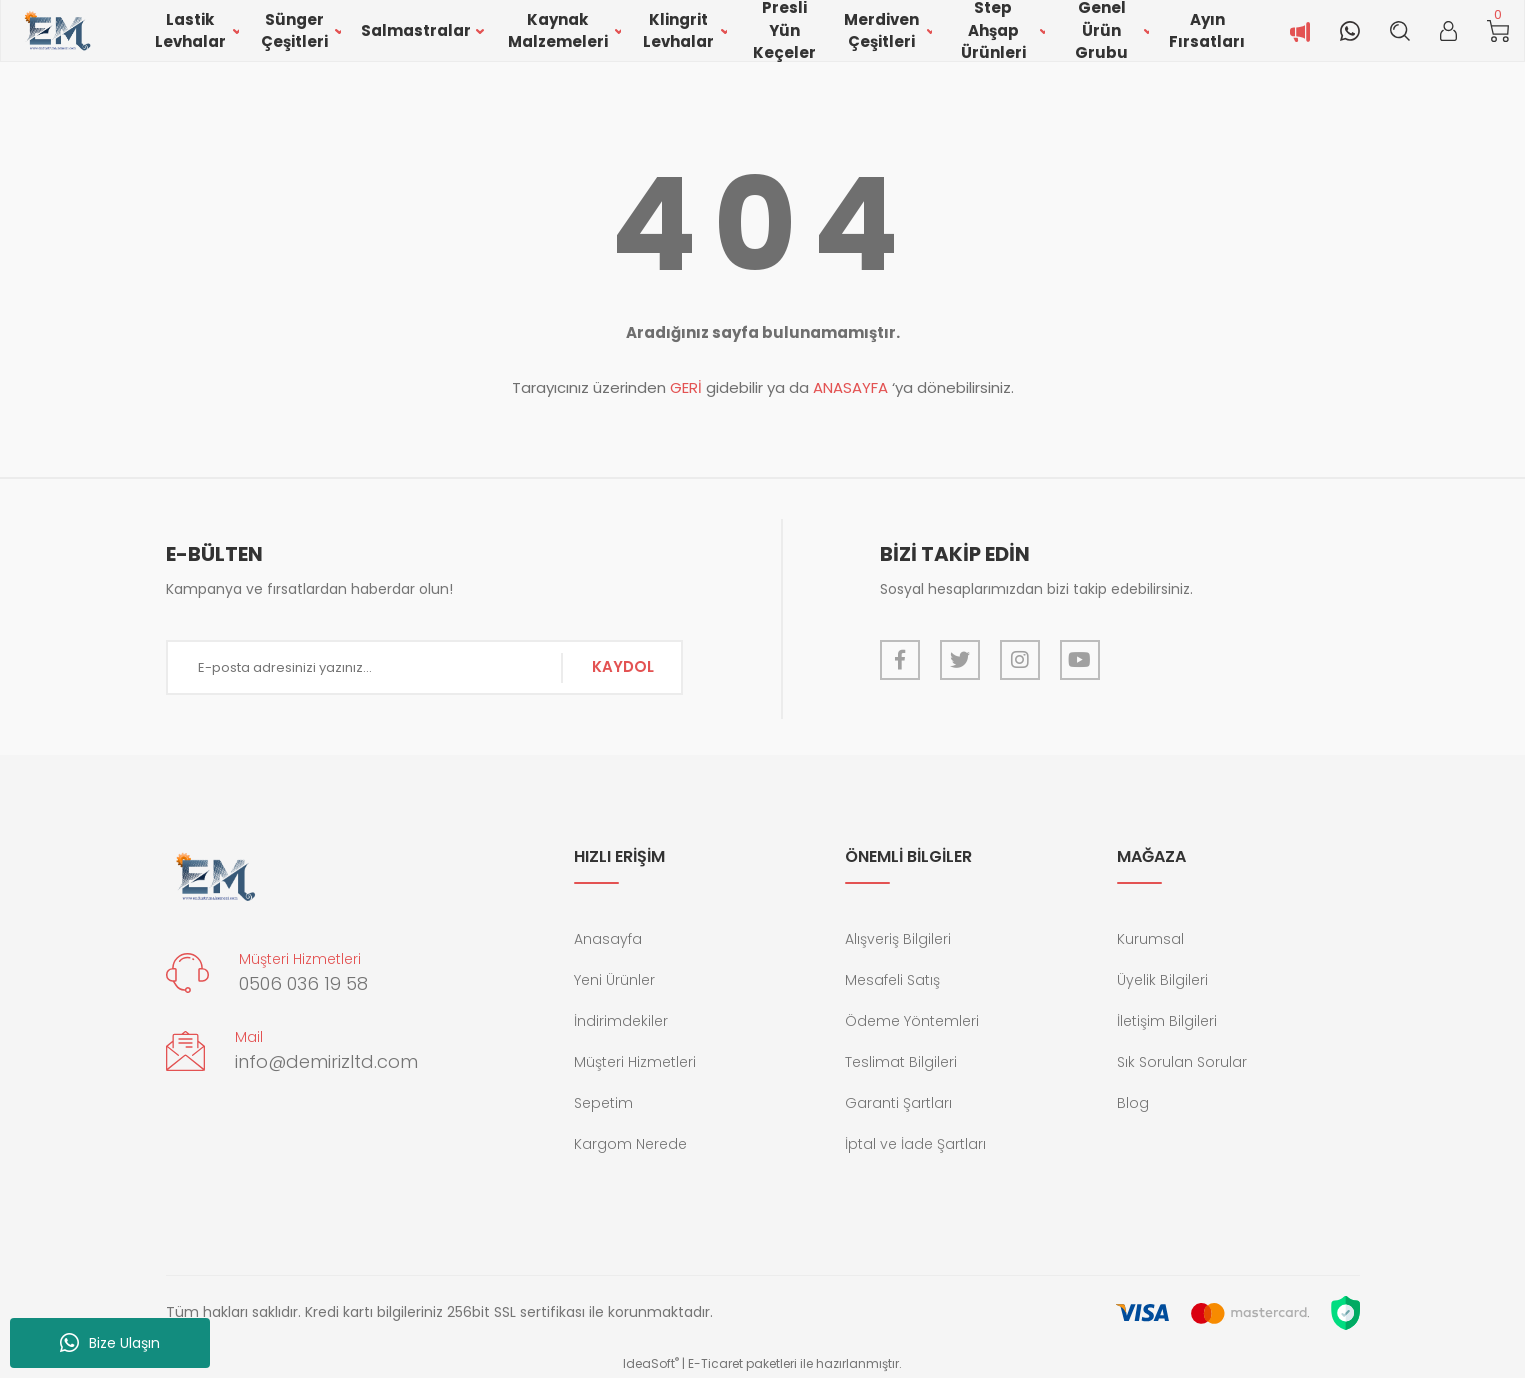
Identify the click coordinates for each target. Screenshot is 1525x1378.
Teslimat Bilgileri (901, 1062)
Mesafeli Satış (892, 980)
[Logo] (56, 31)
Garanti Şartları (898, 1103)
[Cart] (1498, 31)
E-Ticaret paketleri (742, 1363)
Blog (1133, 1103)
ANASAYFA (850, 387)
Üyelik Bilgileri (1162, 980)
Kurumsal (1150, 939)
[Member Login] (1448, 31)
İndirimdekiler (621, 1021)
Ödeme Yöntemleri (912, 1021)
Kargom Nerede (630, 1144)
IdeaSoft (651, 1363)
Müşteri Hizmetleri (635, 1062)
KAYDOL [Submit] (623, 666)
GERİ (686, 387)
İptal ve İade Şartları (915, 1144)
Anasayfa (608, 939)
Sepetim (603, 1103)
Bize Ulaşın (110, 1343)
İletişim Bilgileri (1167, 1021)
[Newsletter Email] (425, 667)
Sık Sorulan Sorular (1182, 1062)
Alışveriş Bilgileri (898, 939)
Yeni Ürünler (614, 980)
